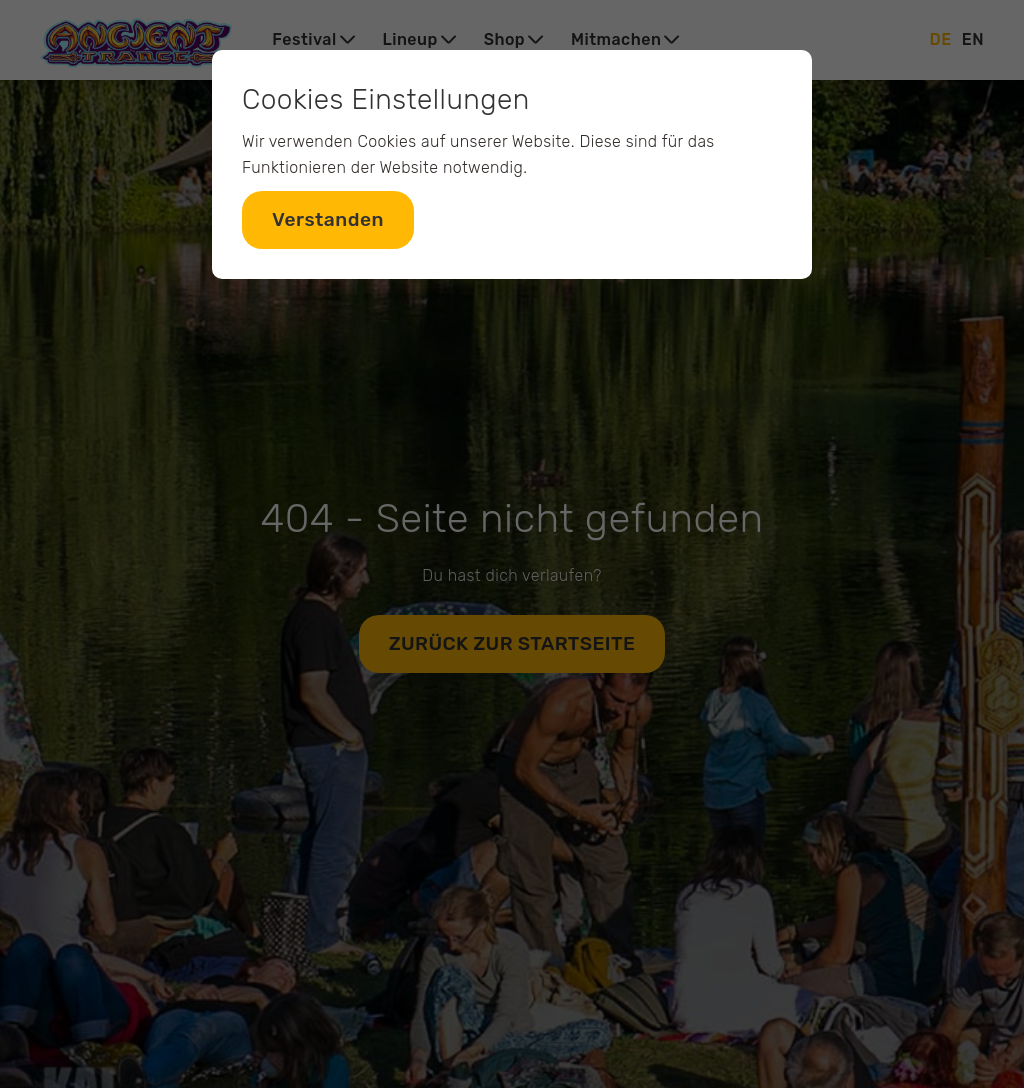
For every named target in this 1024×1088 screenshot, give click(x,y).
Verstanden (328, 219)
